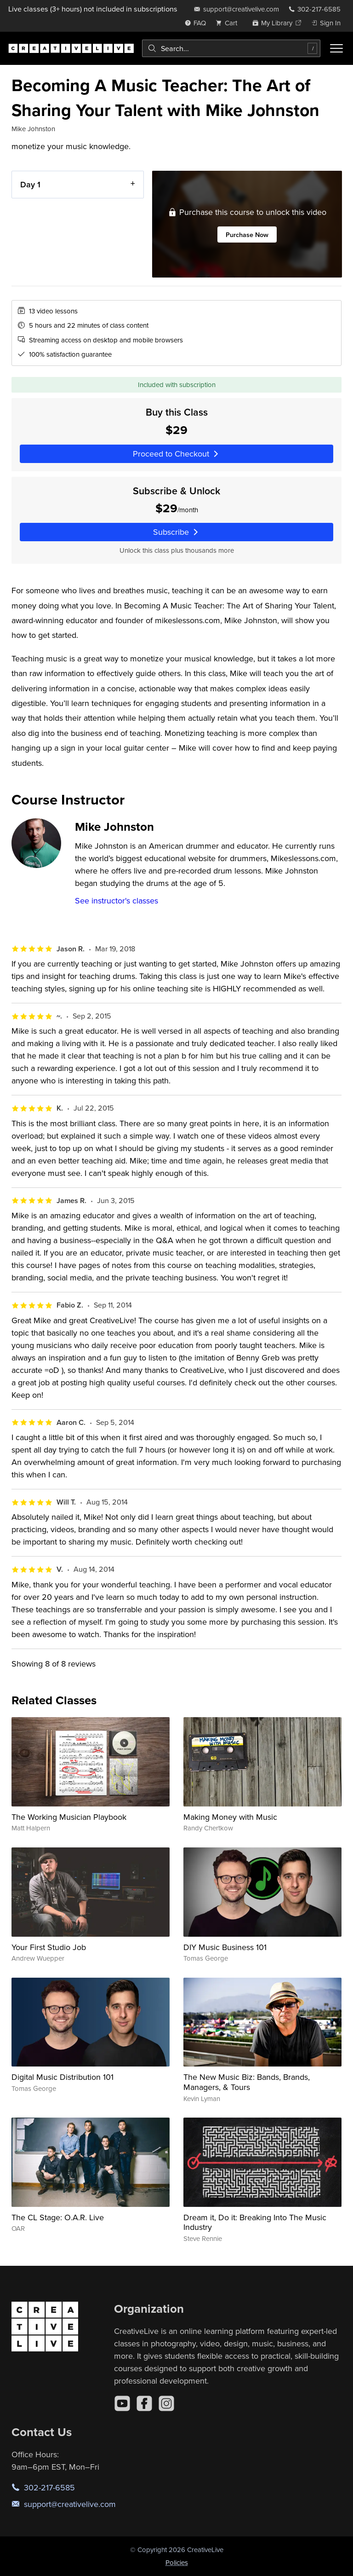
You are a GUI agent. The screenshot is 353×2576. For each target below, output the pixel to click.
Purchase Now (246, 234)
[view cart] (228, 23)
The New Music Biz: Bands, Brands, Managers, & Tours (246, 2082)
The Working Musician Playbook (68, 1817)
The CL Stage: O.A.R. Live (57, 2217)
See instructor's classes (116, 900)
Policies (176, 2562)
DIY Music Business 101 (225, 1947)
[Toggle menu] (336, 48)
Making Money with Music (230, 1817)
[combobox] (231, 48)
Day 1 (30, 184)
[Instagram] (166, 2403)
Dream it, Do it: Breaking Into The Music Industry (254, 2222)
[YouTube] (122, 2403)
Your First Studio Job (48, 1947)
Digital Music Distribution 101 (62, 2077)
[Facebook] (144, 2403)
